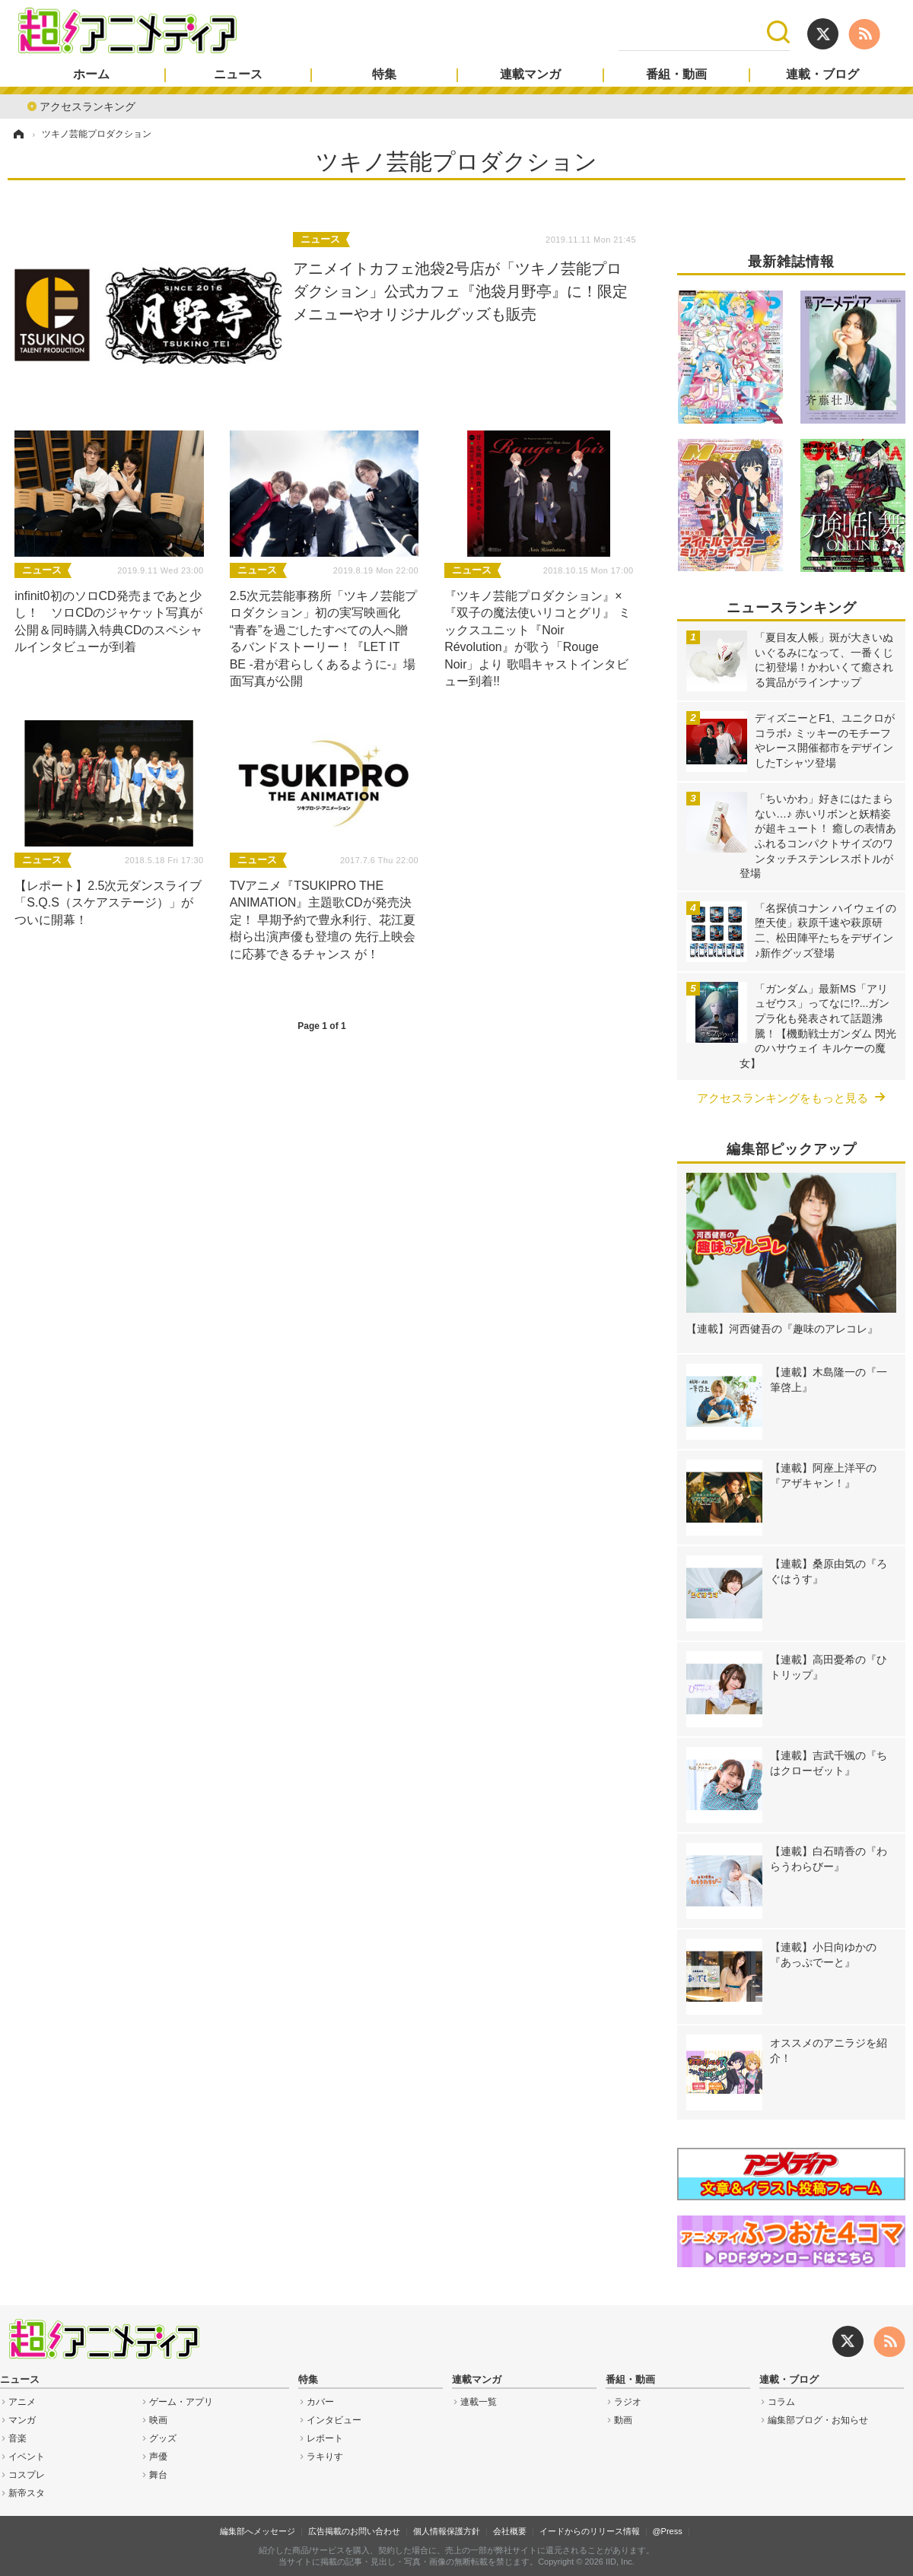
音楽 (17, 2438)
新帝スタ (26, 2493)
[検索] (693, 32)
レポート (325, 2438)
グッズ (163, 2438)
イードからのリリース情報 (589, 2531)
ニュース (238, 74)
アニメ (22, 2402)
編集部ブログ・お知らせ (818, 2420)
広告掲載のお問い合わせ (354, 2531)
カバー (320, 2402)
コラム (781, 2402)
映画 (158, 2420)
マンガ (22, 2420)
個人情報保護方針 (446, 2531)
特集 (384, 74)
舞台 (158, 2475)
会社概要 (509, 2531)
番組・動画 (676, 74)
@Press (667, 2531)
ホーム (91, 74)
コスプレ (26, 2475)
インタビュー (334, 2420)
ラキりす (325, 2456)
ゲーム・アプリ (181, 2402)
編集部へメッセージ (257, 2531)
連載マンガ (530, 74)
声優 (158, 2456)
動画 (623, 2420)
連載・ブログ (822, 74)
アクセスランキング (87, 105)
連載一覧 (478, 2402)
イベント (26, 2456)
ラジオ (627, 2402)
